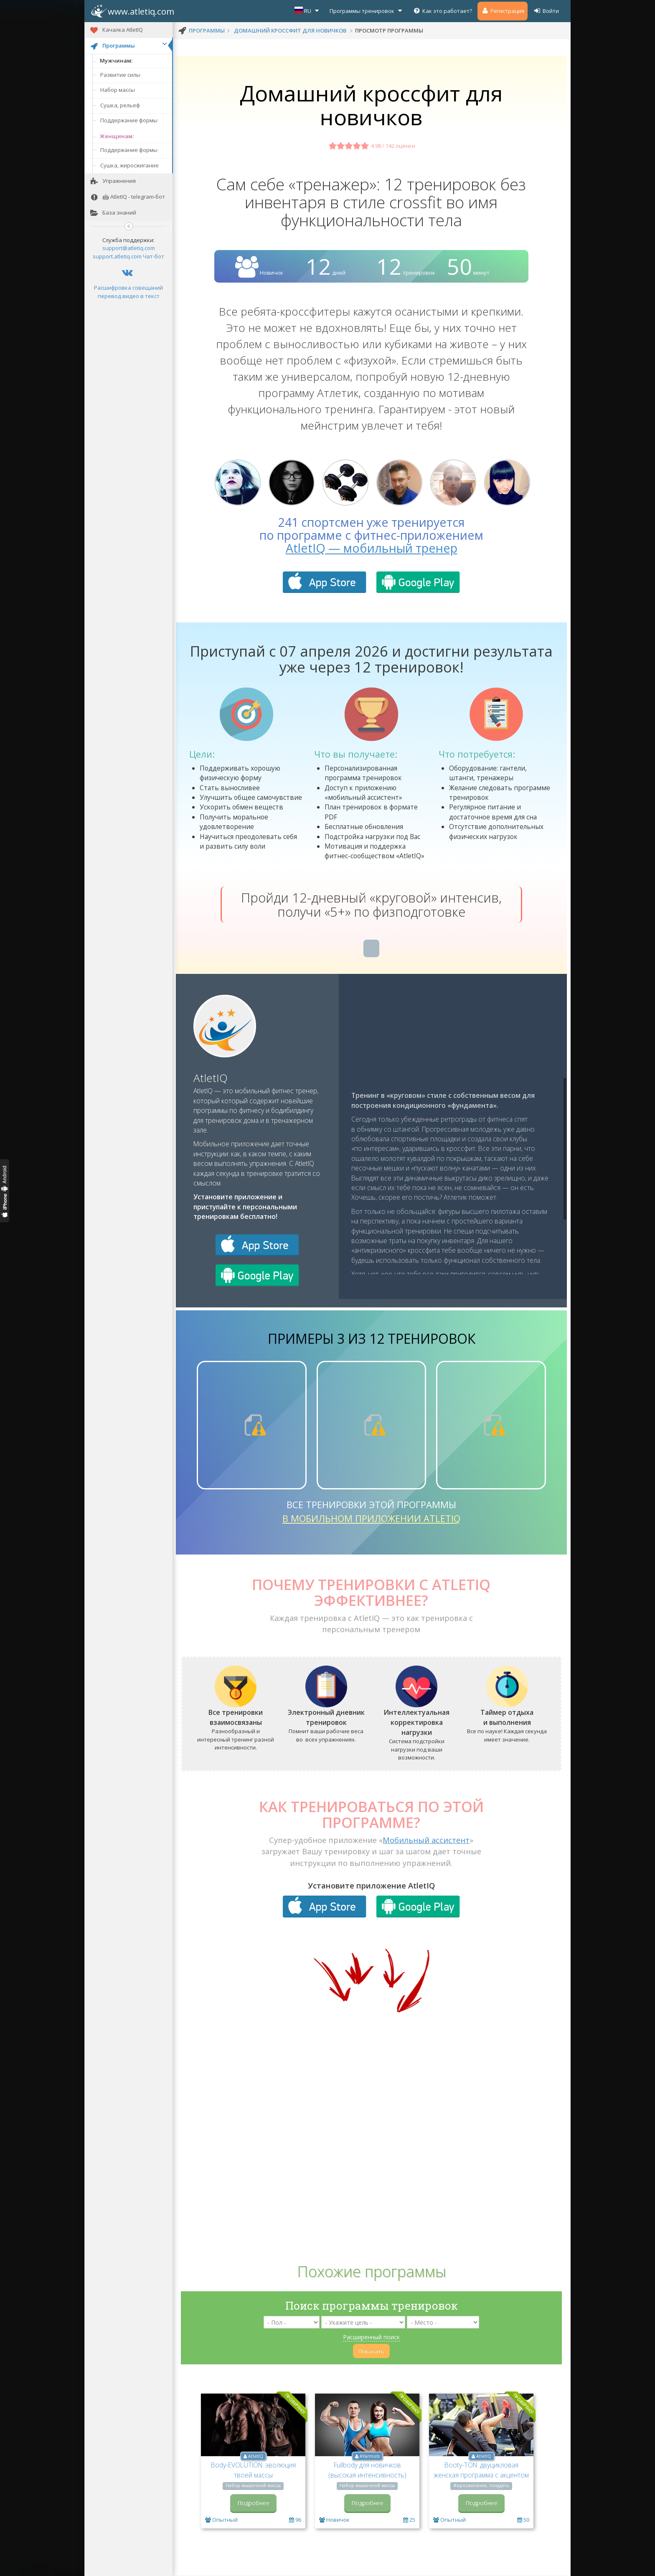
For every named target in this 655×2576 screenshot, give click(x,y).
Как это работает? (442, 10)
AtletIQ (210, 1077)
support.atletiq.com (117, 256)
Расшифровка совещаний (128, 287)
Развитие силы (120, 74)
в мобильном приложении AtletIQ (371, 1518)
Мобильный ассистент (426, 1840)
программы (207, 30)
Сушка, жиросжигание (129, 165)
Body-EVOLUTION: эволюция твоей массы (253, 2469)
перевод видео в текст (129, 296)
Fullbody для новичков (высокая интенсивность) (367, 2469)
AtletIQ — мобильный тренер (371, 548)
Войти (546, 10)
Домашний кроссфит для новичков (290, 30)
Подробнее (253, 2503)
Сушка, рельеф (120, 105)
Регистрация (502, 10)
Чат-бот (153, 256)
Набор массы (117, 90)
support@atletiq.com (128, 248)
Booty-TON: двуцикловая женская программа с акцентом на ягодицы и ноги (481, 2474)
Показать (371, 2351)
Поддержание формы (128, 120)
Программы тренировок (367, 10)
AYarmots (370, 2456)
